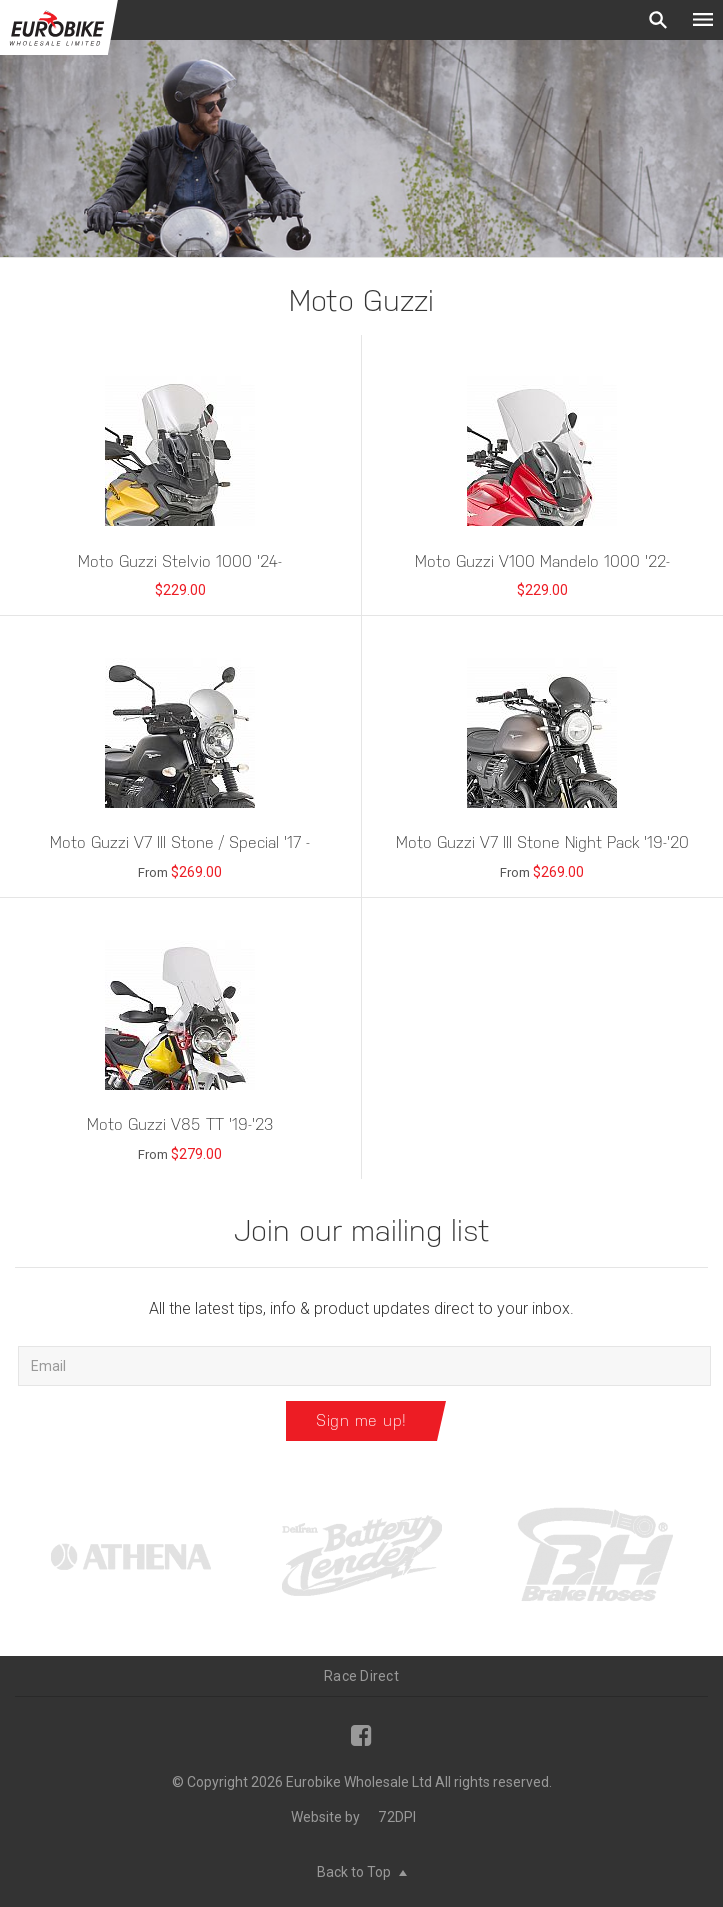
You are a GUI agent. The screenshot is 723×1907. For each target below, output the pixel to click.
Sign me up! (361, 1420)
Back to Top (362, 1872)
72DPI (397, 1817)
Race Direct (361, 1676)
